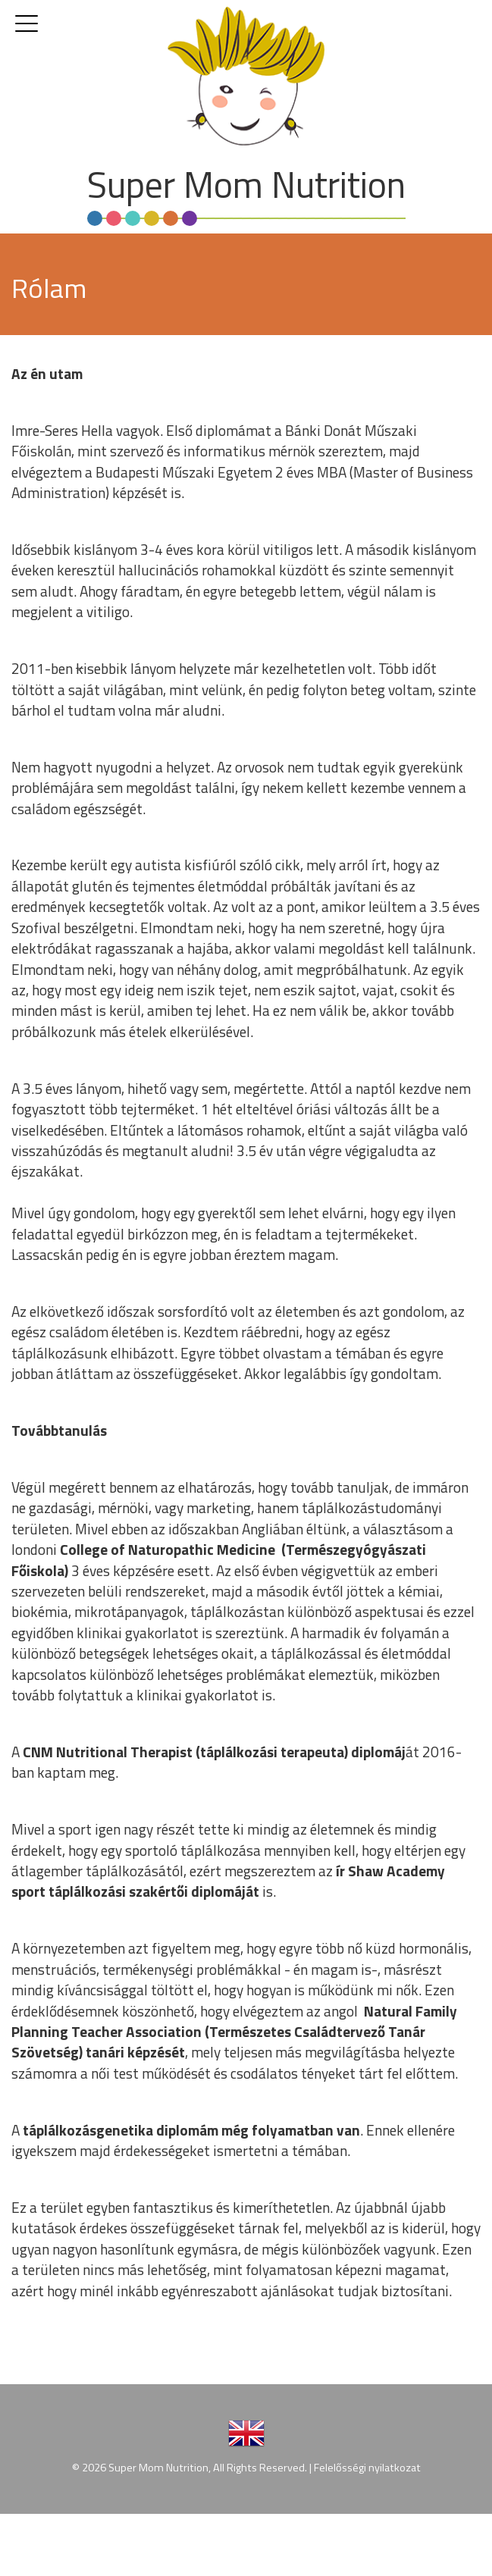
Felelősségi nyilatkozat (367, 2467)
